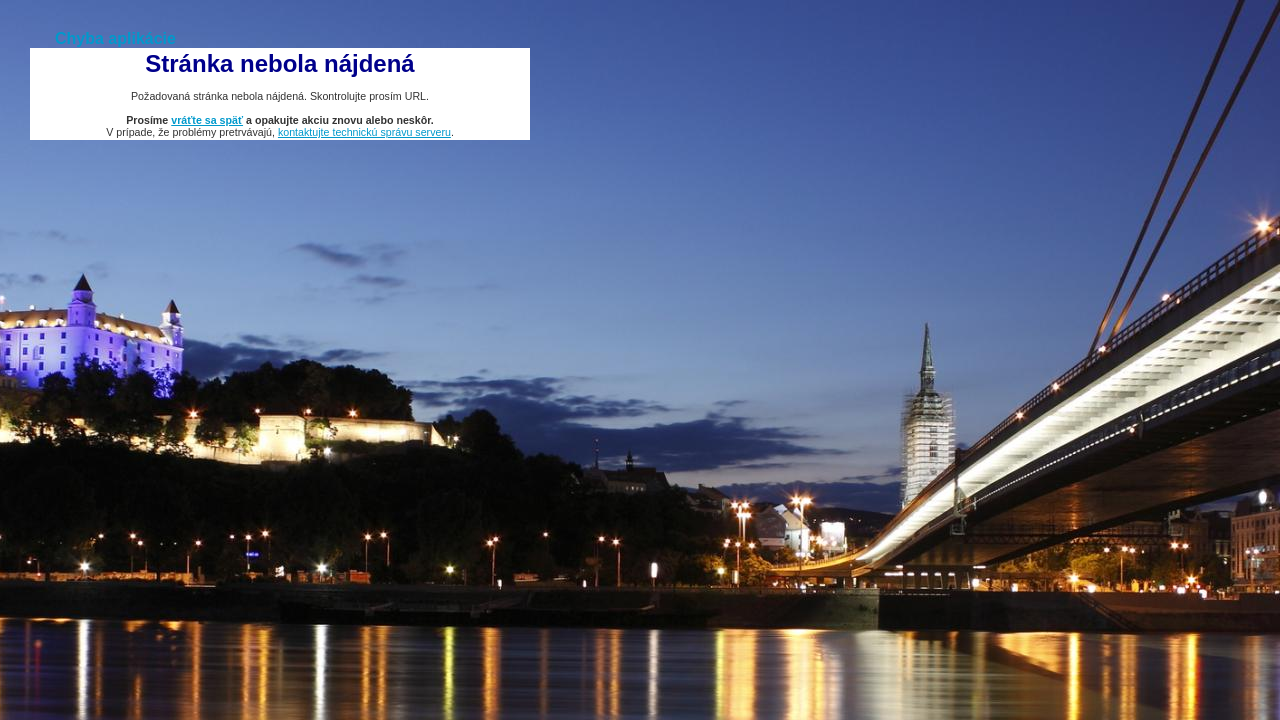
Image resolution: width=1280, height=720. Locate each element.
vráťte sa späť (207, 120)
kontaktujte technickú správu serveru (364, 132)
